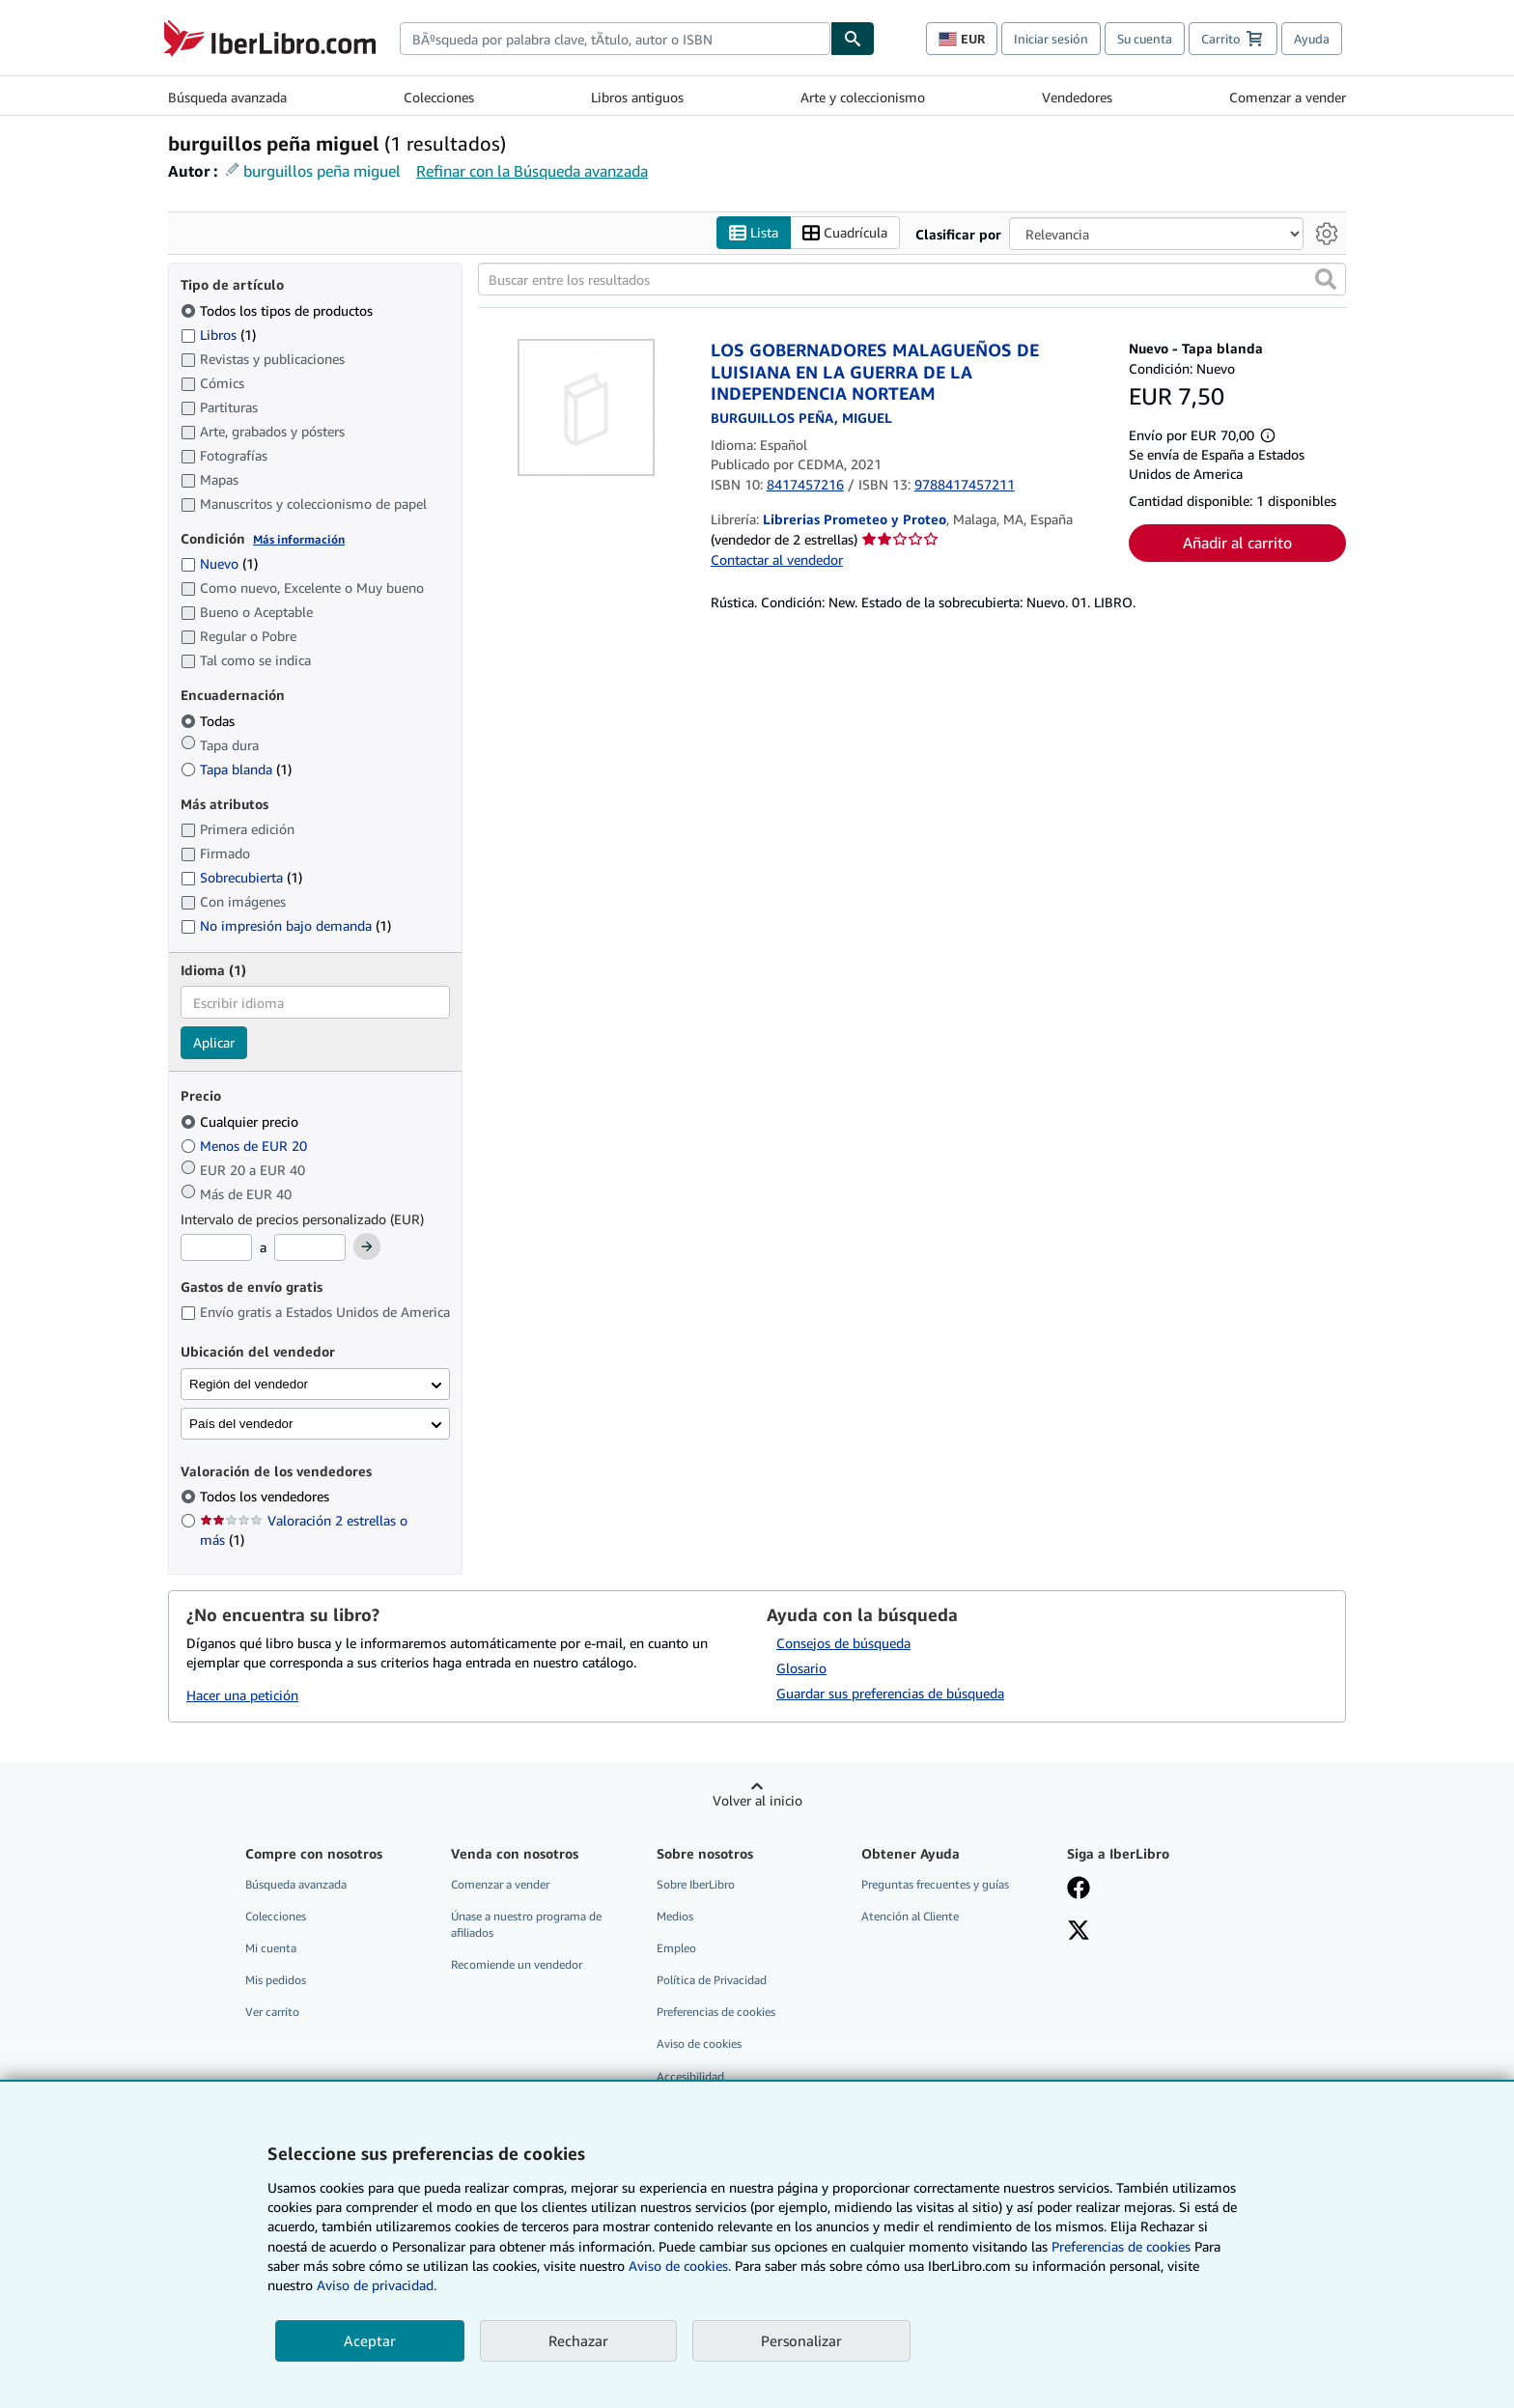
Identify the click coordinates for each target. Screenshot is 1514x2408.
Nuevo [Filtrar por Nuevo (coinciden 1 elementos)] (219, 564)
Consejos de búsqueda (843, 1643)
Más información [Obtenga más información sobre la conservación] (299, 539)
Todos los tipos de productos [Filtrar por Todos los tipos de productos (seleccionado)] (279, 310)
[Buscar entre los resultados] (912, 280)
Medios (675, 1916)
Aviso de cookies (699, 2044)
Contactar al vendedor (777, 559)
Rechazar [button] (578, 2340)
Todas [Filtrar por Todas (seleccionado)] (209, 721)
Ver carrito (272, 2012)
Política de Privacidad (712, 1981)
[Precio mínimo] (216, 1248)
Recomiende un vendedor (516, 1965)
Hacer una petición (242, 1696)
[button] (1325, 280)
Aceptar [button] (370, 2340)
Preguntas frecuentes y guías (935, 1884)
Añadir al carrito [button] (1237, 543)
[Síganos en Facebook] (1078, 1889)
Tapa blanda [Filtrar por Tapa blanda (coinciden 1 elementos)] (236, 769)
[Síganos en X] (1078, 1932)
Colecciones (439, 97)
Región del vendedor (248, 1384)
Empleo (676, 1949)
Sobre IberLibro (696, 1884)
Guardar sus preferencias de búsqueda (890, 1693)
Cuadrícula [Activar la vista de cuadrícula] (844, 233)
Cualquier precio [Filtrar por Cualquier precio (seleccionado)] (241, 1121)
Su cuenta (1144, 38)
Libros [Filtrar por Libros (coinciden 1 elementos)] (218, 334)
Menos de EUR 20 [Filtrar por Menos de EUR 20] (246, 1145)
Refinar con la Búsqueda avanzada (532, 171)
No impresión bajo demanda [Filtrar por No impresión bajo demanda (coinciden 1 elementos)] (286, 926)
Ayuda (1312, 38)
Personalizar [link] (801, 2340)
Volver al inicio (757, 1800)
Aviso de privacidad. (376, 2285)
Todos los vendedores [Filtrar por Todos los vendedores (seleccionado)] (266, 1497)
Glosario (801, 1668)
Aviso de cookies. (680, 2265)
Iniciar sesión (1051, 38)
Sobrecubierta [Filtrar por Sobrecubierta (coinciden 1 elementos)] (241, 878)
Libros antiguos (637, 97)
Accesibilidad (690, 2076)
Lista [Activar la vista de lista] (753, 233)
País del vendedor (241, 1423)
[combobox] (615, 38)
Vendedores (1077, 97)
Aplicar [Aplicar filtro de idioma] (214, 1043)
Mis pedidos (275, 1981)
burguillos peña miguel (322, 171)
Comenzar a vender (1287, 97)
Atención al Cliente (910, 1916)
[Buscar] (852, 38)
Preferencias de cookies (1121, 2246)
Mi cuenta (270, 1949)
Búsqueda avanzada (227, 97)
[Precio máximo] (310, 1248)
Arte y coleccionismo (862, 97)
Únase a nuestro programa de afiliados (526, 1924)
